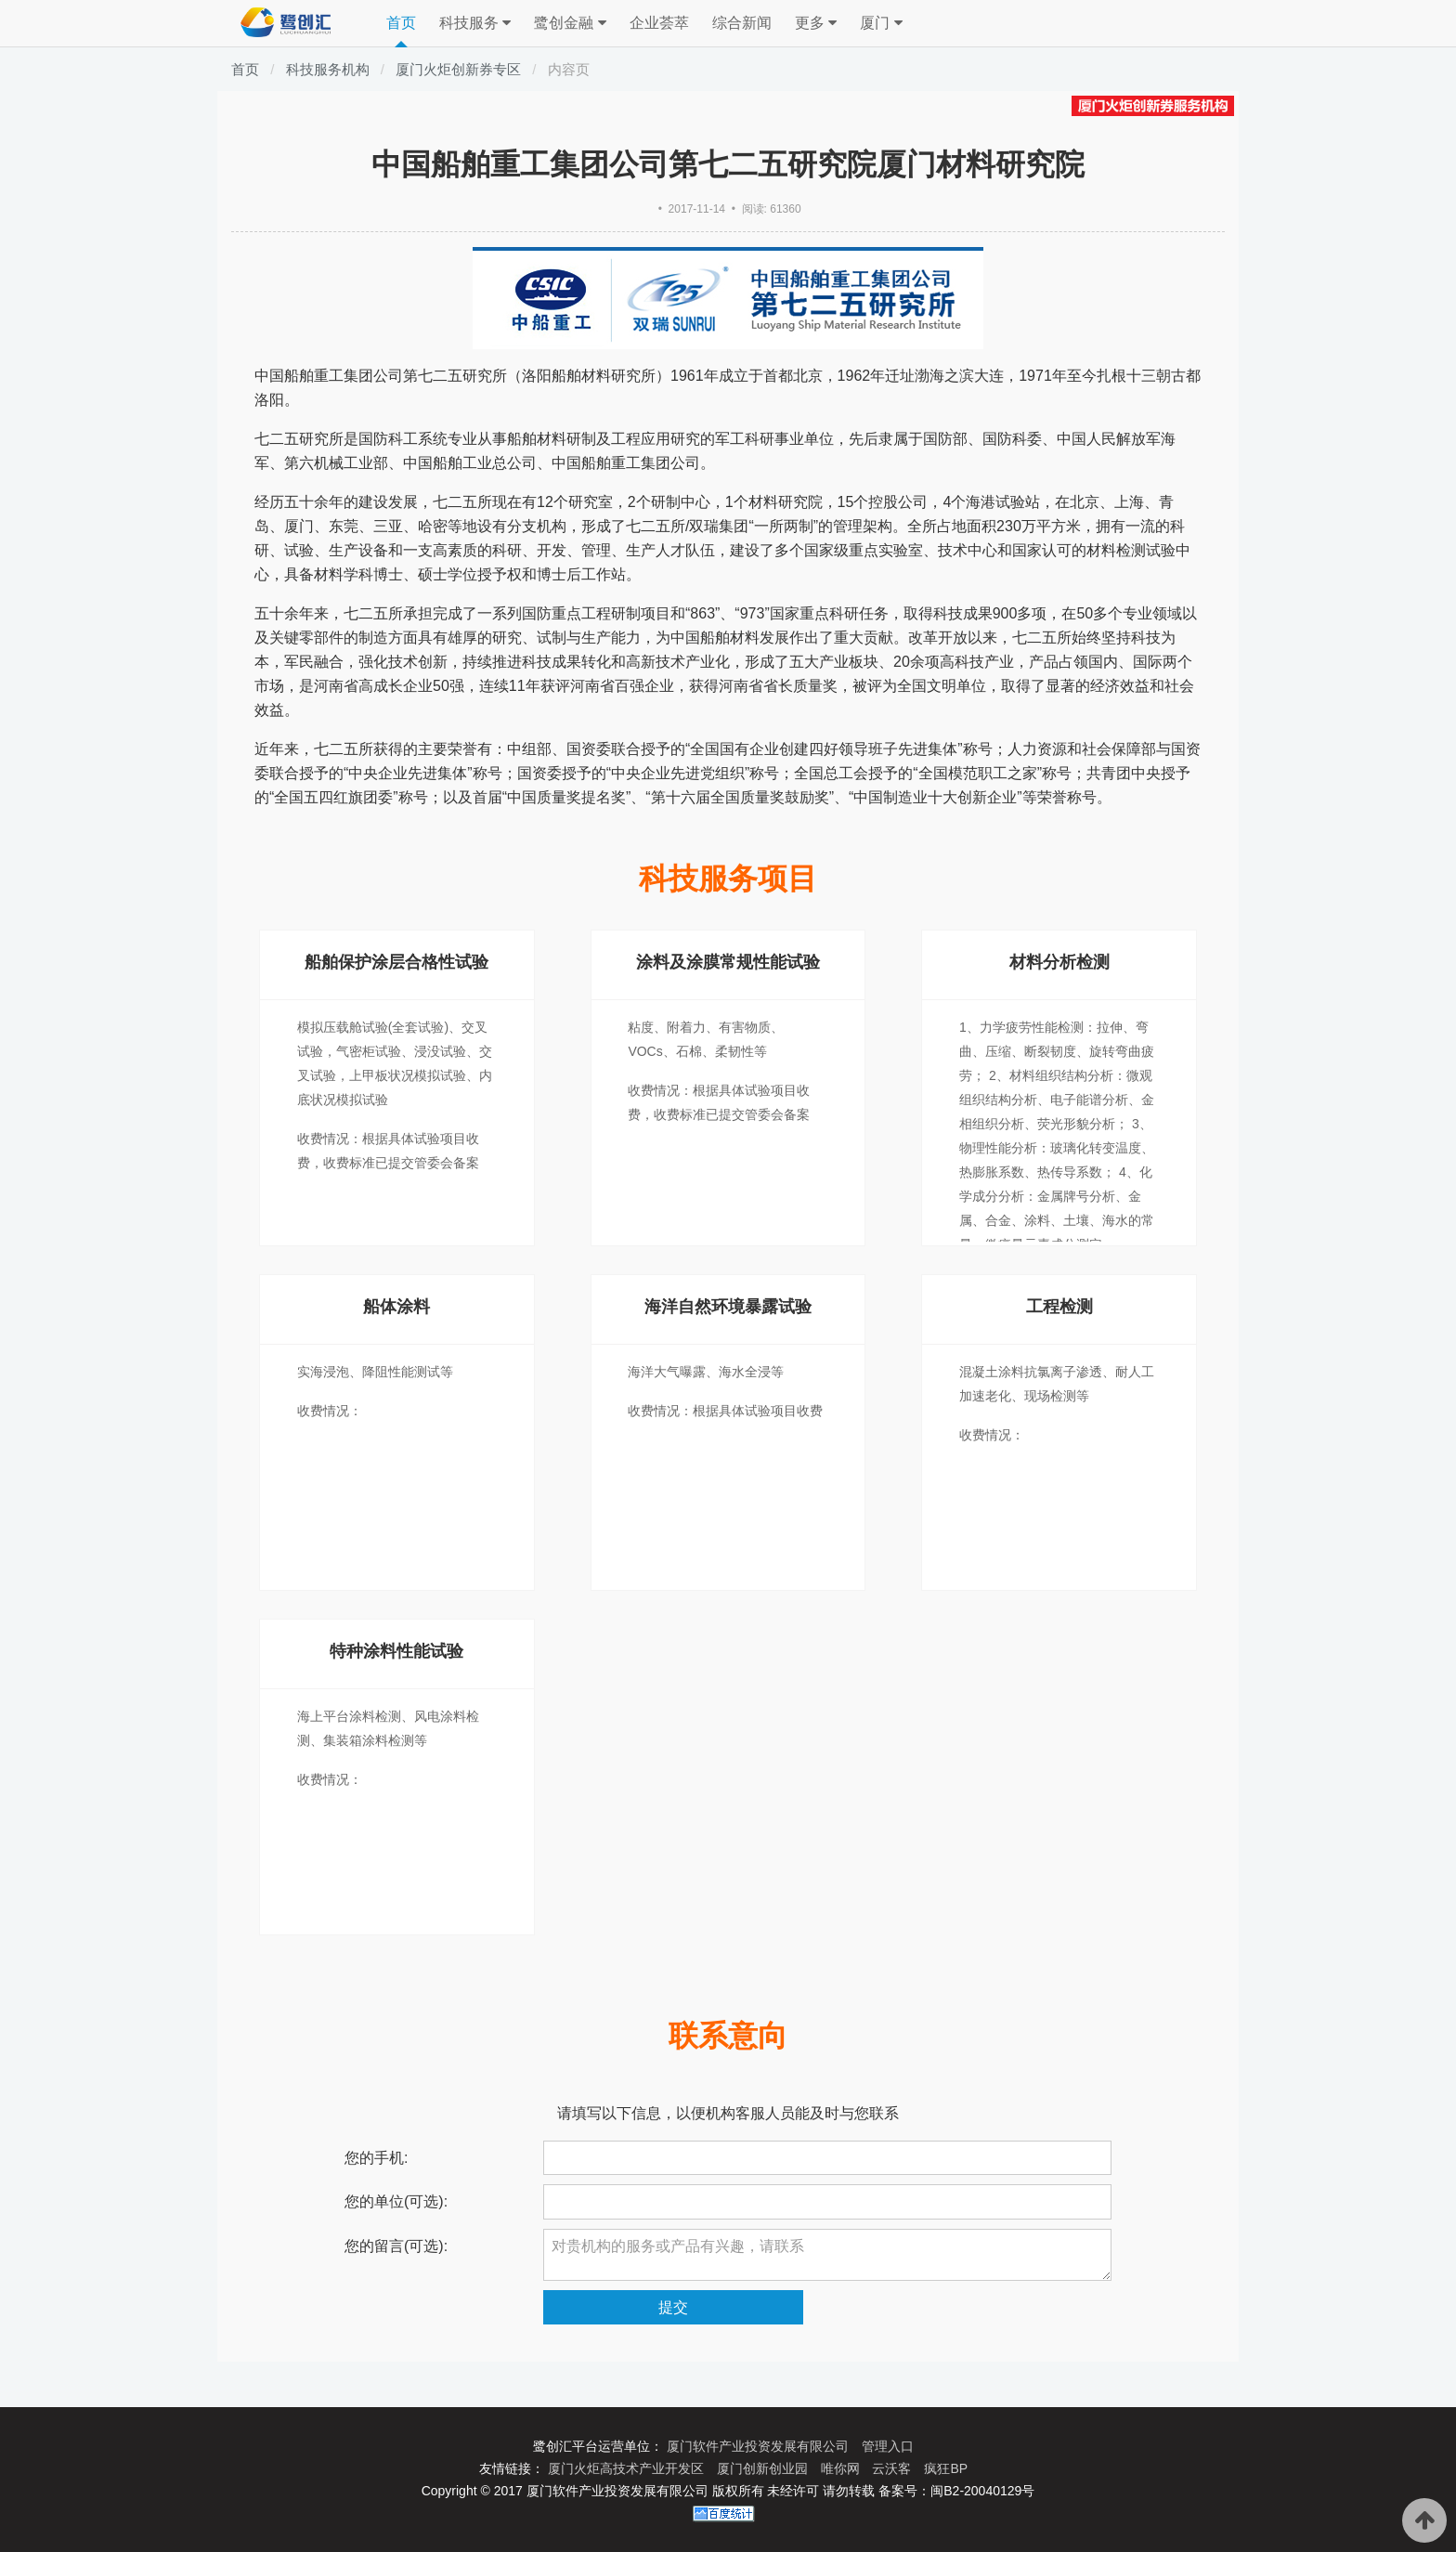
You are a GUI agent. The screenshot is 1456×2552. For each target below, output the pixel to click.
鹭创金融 (569, 23)
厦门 (881, 23)
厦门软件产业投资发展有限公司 (759, 2446)
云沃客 (893, 2468)
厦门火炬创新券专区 (458, 69)
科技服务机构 (328, 69)
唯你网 (842, 2468)
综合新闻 (742, 23)
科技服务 (475, 23)
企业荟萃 (659, 23)
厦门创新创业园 (764, 2468)
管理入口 (888, 2446)
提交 (673, 2307)
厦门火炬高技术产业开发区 (628, 2468)
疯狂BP (946, 2468)
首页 (401, 23)
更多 (816, 23)
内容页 (569, 69)
